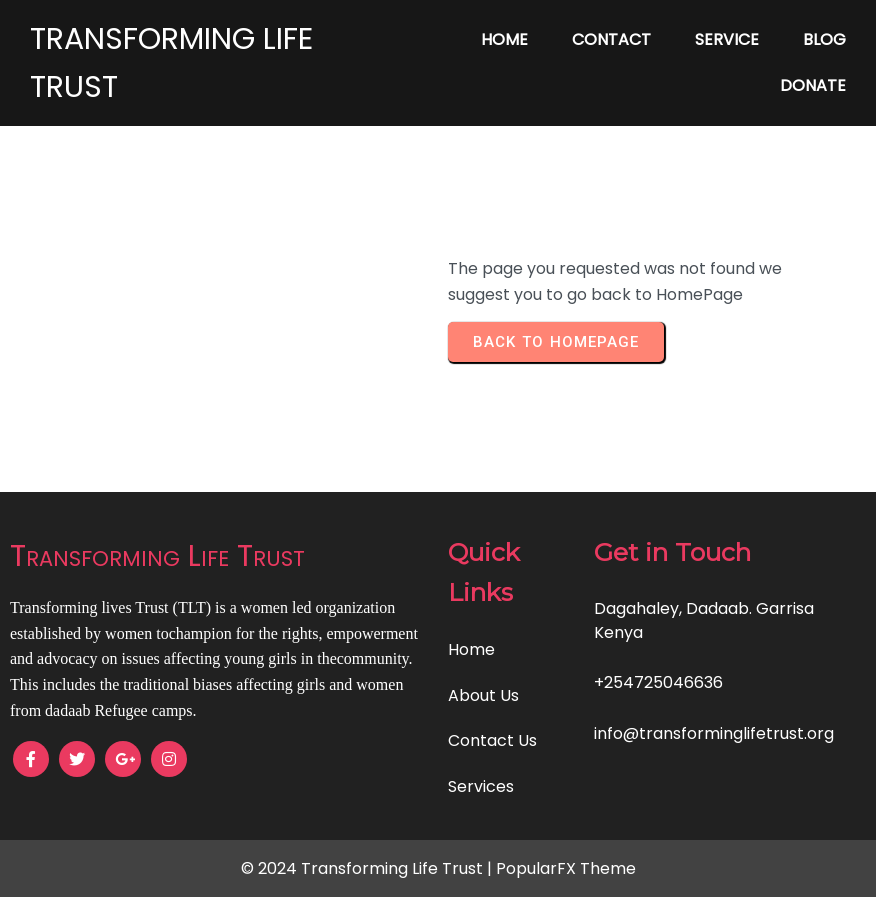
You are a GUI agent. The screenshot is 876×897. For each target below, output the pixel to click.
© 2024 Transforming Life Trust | (368, 868)
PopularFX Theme (566, 868)
